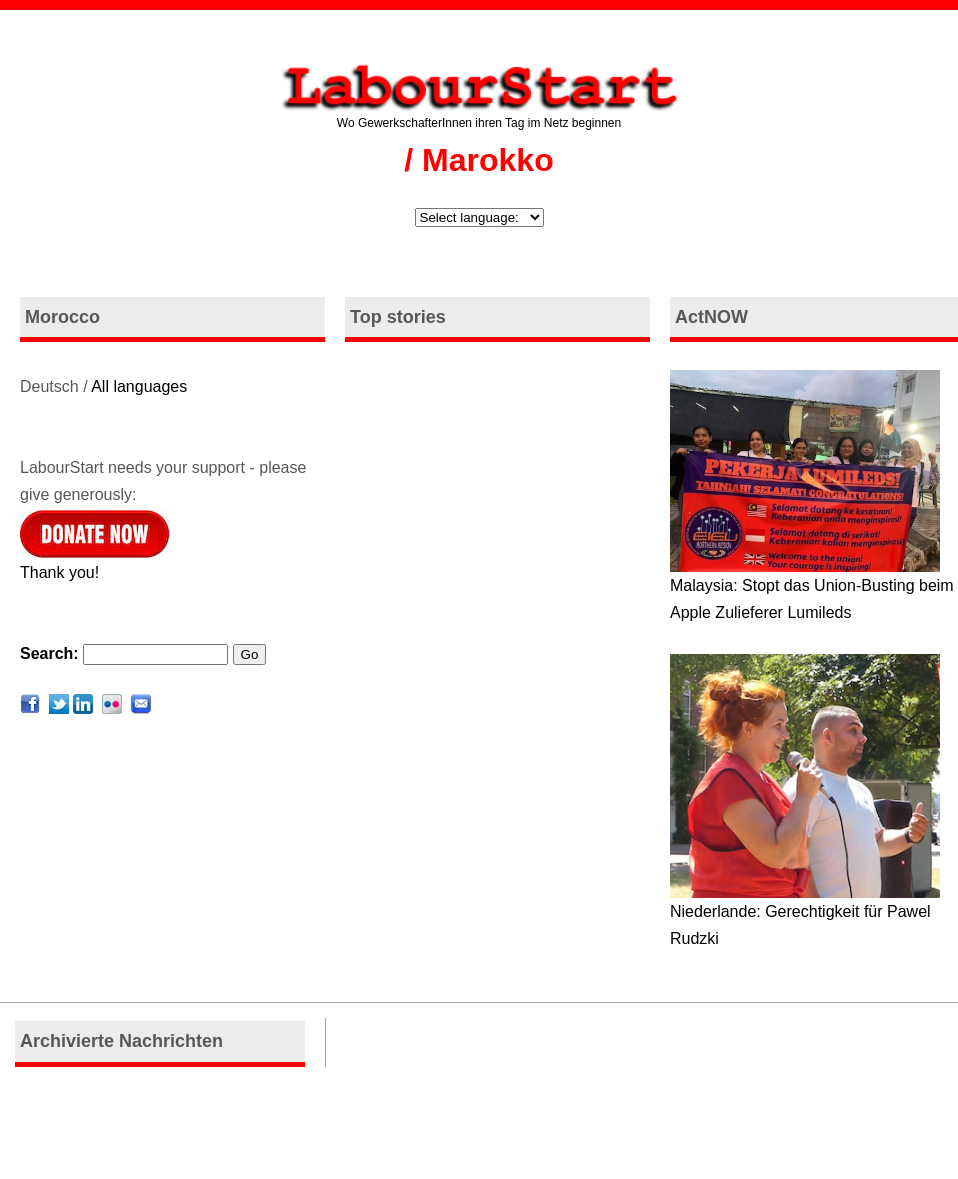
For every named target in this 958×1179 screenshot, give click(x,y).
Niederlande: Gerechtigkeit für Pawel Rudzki (805, 915)
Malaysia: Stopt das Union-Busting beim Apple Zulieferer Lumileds (812, 589)
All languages (139, 386)
